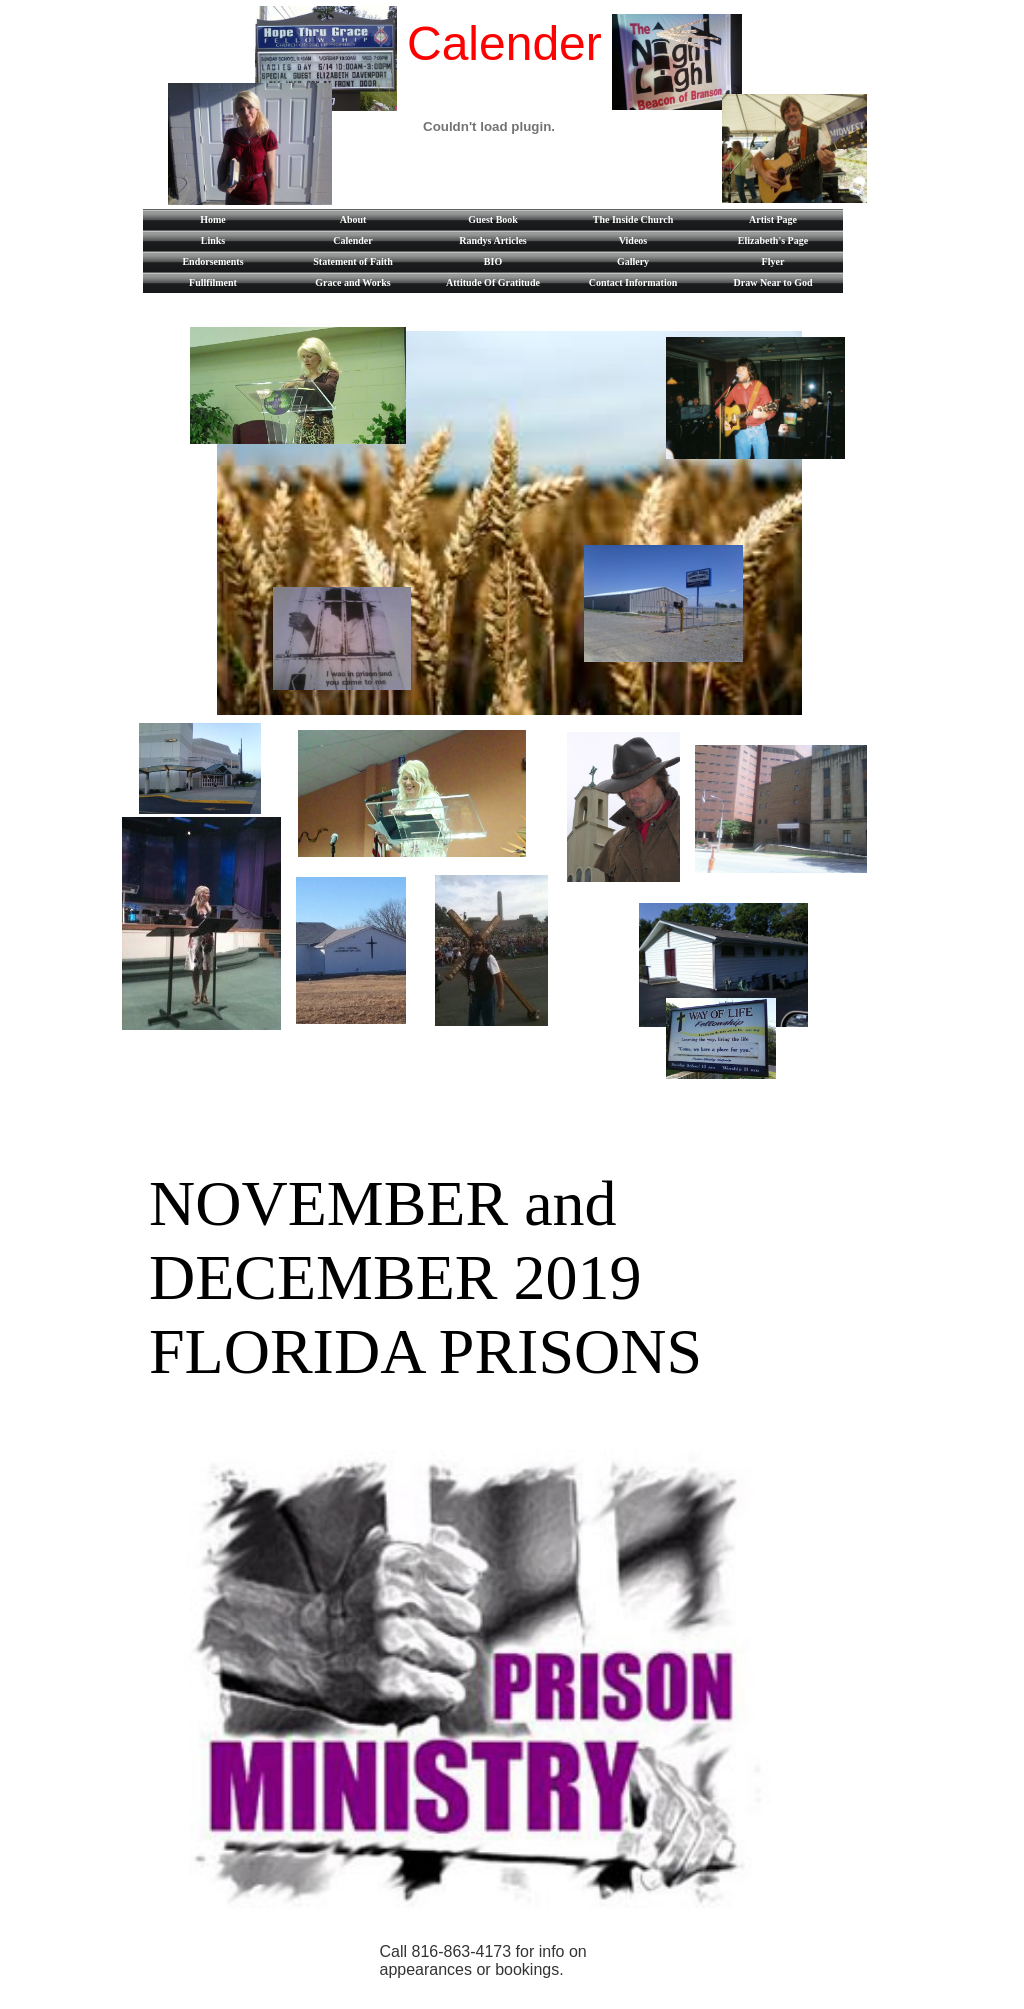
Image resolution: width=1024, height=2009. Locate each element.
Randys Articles (493, 240)
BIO (493, 261)
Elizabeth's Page (773, 240)
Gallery (633, 261)
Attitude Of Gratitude (493, 282)
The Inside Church (633, 219)
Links (213, 240)
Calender (352, 240)
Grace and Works (352, 282)
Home (213, 219)
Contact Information (633, 282)
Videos (633, 240)
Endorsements (212, 261)
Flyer (773, 261)
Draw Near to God (773, 282)
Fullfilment (213, 282)
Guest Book (493, 219)
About (353, 219)
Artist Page (773, 219)
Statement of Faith (352, 261)
